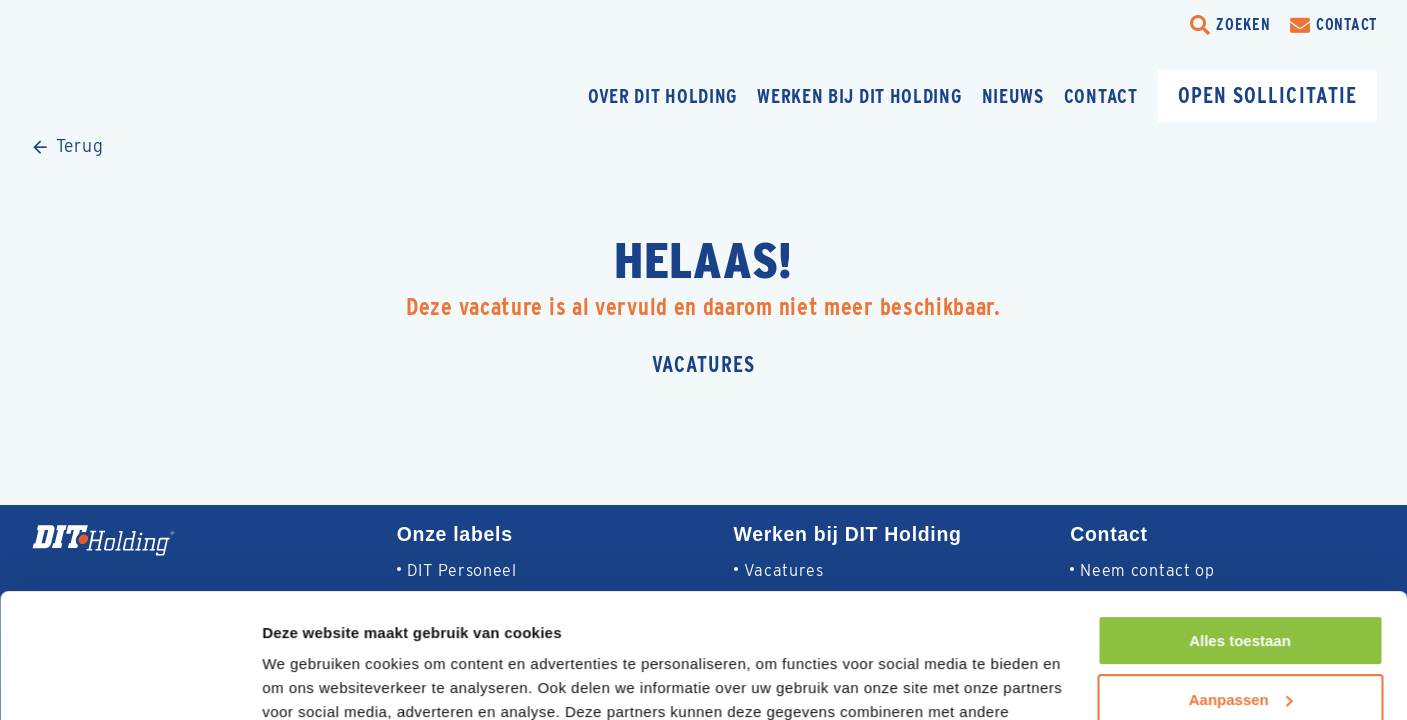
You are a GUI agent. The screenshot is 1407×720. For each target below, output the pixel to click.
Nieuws (1013, 96)
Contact (1101, 96)
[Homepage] (175, 95)
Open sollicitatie (1267, 95)
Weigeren (1239, 647)
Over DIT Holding (662, 96)
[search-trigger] (1230, 25)
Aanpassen (1241, 588)
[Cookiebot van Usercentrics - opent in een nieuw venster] (129, 681)
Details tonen (309, 680)
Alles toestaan (1240, 530)
